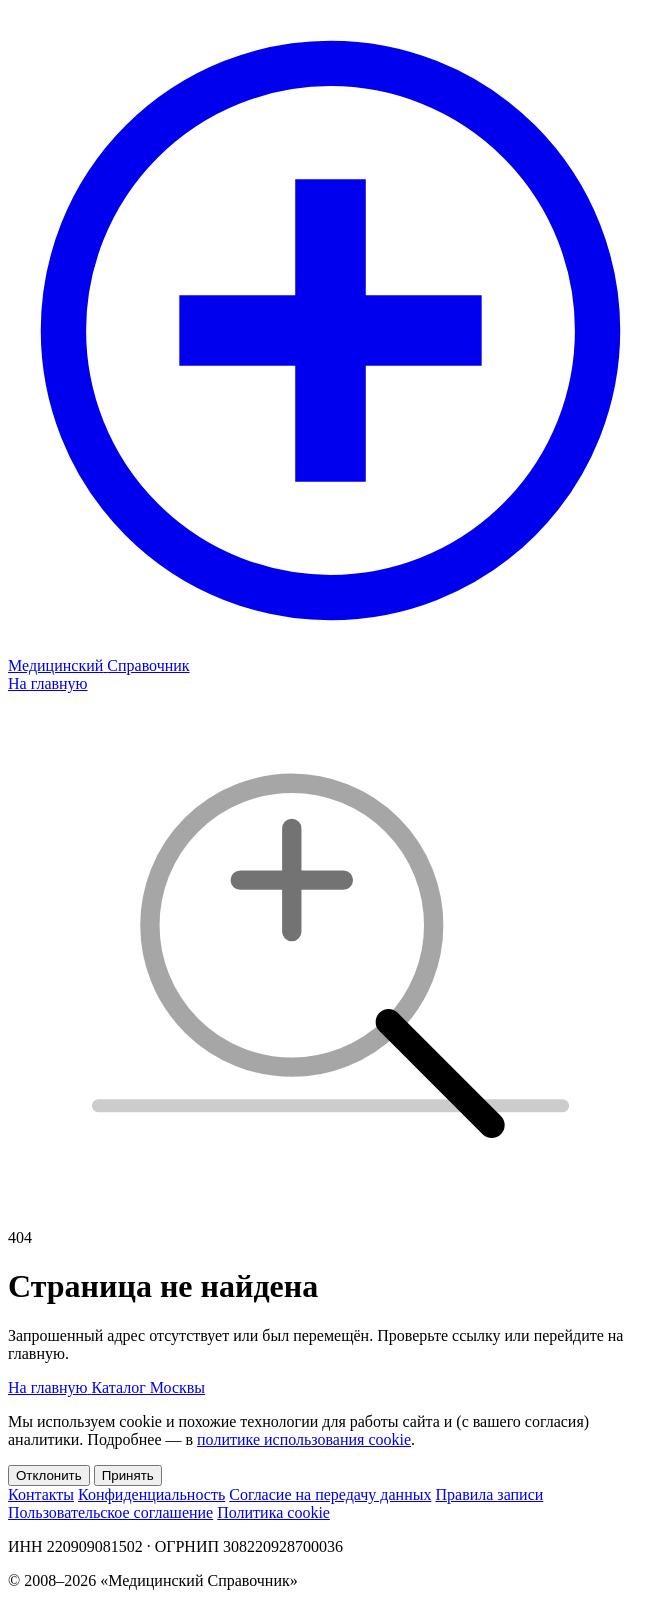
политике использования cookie (304, 1439)
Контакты (41, 1494)
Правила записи (489, 1494)
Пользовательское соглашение (110, 1512)
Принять (128, 1475)
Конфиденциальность (151, 1494)
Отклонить (49, 1475)
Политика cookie (273, 1512)
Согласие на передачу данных (330, 1494)
